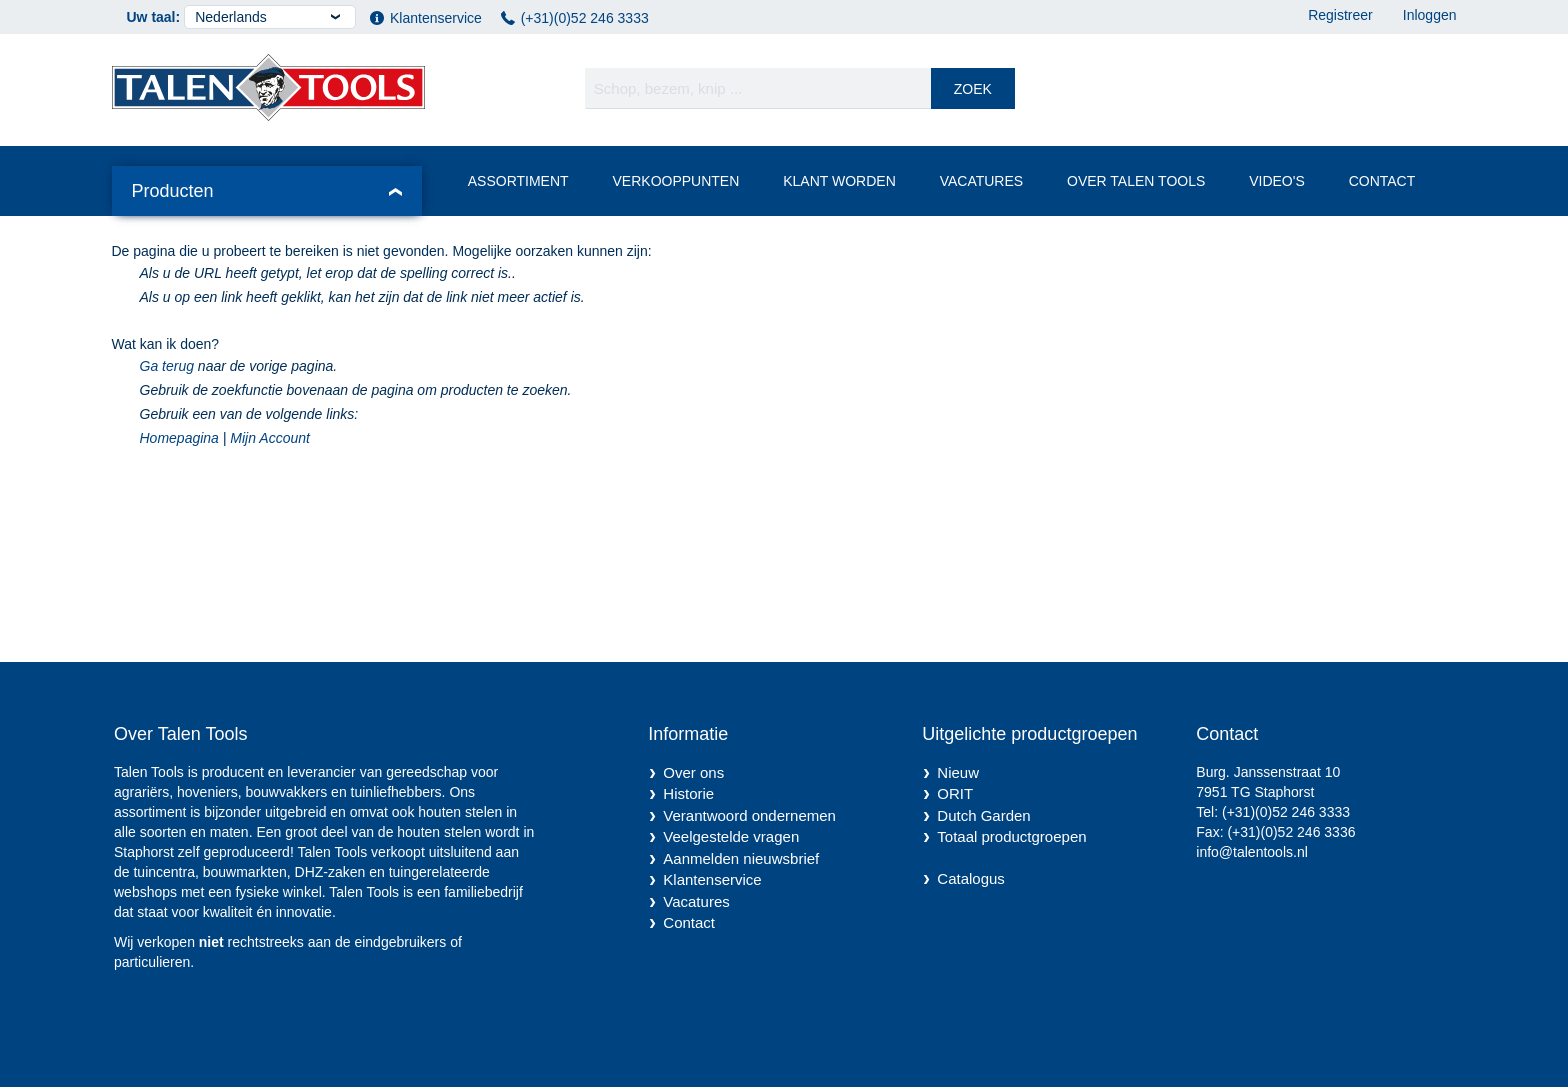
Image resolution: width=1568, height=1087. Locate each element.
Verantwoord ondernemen (749, 815)
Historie (688, 793)
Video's (1277, 181)
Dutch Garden (983, 815)
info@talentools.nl (1252, 852)
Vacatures (982, 181)
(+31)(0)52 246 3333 (585, 18)
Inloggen (1430, 15)
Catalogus (971, 878)
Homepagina (179, 438)
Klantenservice (436, 18)
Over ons (693, 772)
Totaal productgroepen (1011, 836)
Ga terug (167, 366)
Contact (1382, 181)
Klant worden (839, 181)
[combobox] (800, 88)
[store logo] (269, 87)
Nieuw (958, 772)
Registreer (1340, 15)
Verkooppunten (676, 181)
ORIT (955, 793)
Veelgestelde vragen (731, 836)
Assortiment (518, 181)
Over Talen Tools (1136, 181)
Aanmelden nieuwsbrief (741, 858)
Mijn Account (270, 438)
